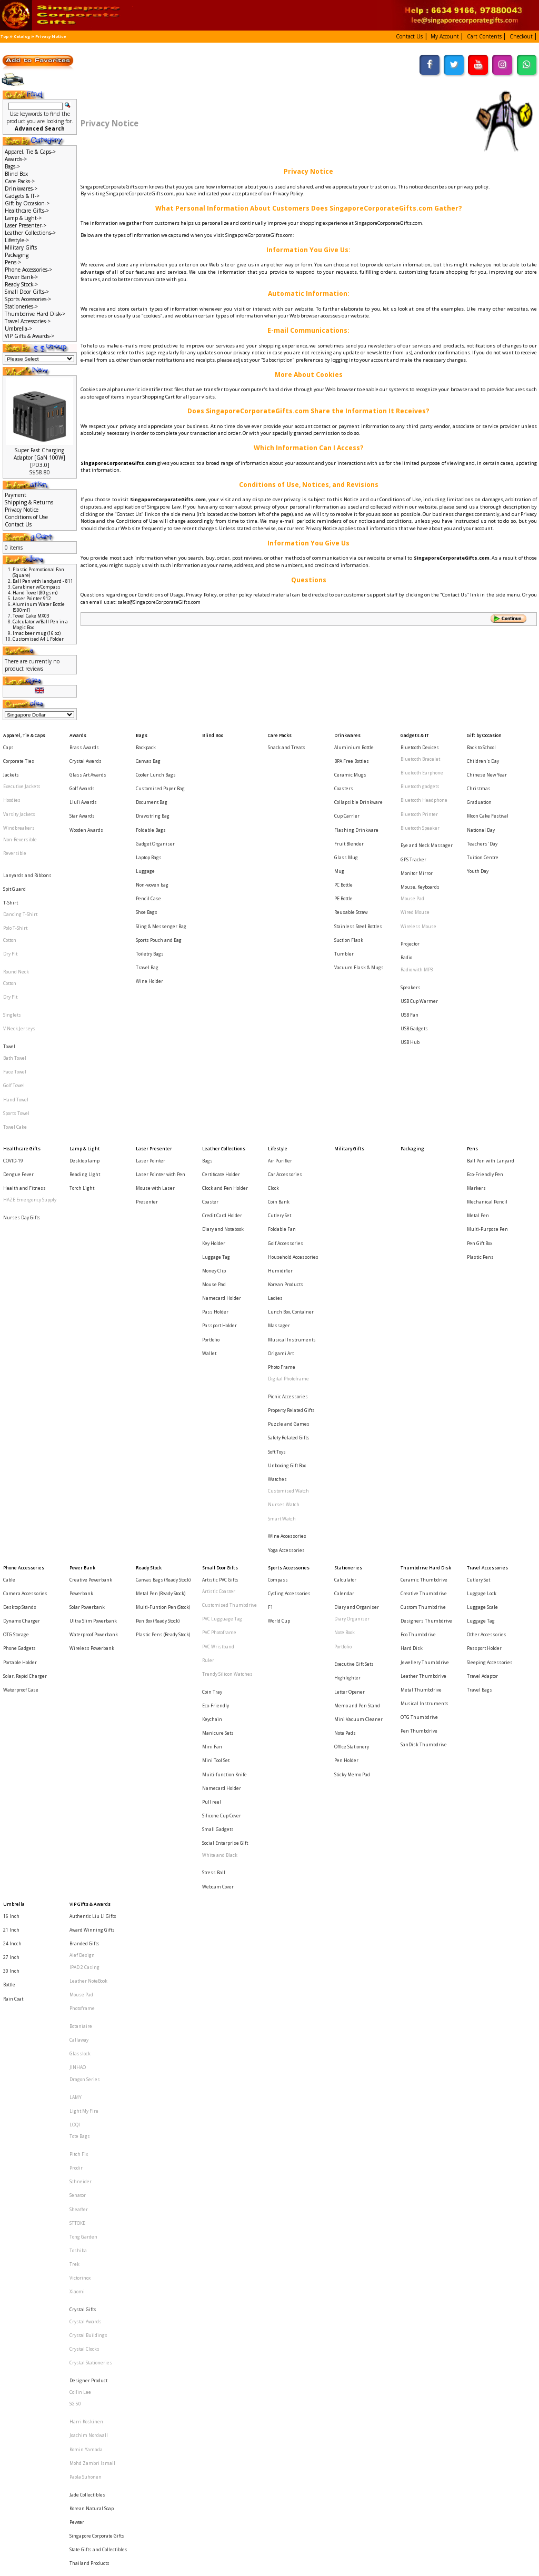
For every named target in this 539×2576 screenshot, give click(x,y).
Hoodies (12, 782)
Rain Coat (13, 1656)
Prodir (76, 1780)
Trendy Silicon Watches (227, 1420)
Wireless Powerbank (91, 1401)
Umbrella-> (18, 328)
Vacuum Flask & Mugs (359, 899)
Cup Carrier (347, 792)
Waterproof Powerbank (93, 1391)
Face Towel (14, 978)
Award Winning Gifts (92, 1608)
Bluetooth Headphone (424, 782)
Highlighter (347, 1422)
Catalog (22, 36)
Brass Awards (84, 743)
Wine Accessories (287, 1314)
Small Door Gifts (220, 1342)
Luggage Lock (481, 1361)
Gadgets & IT (415, 733)
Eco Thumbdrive (418, 1391)
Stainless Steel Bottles (358, 870)
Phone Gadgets (19, 1401)
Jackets (11, 762)
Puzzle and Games (289, 1234)
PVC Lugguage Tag (222, 1381)
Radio (406, 894)
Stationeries (348, 1342)
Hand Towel (15, 997)
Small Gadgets (218, 1530)
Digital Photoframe (288, 1203)
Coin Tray (212, 1432)
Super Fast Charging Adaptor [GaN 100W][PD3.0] (39, 457)
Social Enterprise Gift (225, 1539)
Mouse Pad (412, 853)
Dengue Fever (18, 1056)
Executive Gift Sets (354, 1412)
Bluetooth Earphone (422, 762)
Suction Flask (348, 880)
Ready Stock (149, 1342)
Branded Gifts (84, 1617)
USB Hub (410, 954)
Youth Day (477, 831)
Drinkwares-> (21, 188)
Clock (273, 1066)
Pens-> (13, 262)
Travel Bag (147, 899)
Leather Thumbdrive (423, 1420)
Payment (15, 495)
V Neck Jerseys (19, 946)
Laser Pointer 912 (32, 598)
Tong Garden (83, 1829)
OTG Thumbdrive (419, 1449)
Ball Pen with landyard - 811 (43, 581)
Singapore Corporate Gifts (96, 2042)
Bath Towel (14, 968)
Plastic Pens (480, 1115)
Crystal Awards (85, 753)
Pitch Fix (78, 1770)
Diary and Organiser (356, 1371)
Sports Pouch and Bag (159, 880)
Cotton (9, 884)
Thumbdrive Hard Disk (426, 1342)
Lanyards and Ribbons (27, 835)
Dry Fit (10, 894)
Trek (74, 1848)
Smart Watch (282, 1303)
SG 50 (75, 1950)
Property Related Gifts (291, 1224)
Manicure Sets (218, 1461)
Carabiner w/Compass (37, 587)
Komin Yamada (86, 1981)
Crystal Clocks (84, 1909)
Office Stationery (351, 1471)
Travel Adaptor (482, 1420)
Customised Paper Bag (160, 772)
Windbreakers (19, 801)
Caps (8, 743)
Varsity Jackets (19, 792)
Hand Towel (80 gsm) (35, 592)
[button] (411, 36)
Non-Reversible (20, 811)
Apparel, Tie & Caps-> (30, 151)
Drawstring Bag (152, 792)
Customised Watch (288, 1283)
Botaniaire (80, 1678)
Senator (77, 1800)
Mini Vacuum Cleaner (358, 1451)
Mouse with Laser (155, 1066)
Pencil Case (148, 850)
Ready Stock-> (21, 284)
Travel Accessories (487, 1342)
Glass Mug (346, 821)
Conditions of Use (26, 517)
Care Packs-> (20, 181)
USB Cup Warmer (419, 925)
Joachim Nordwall (88, 1972)
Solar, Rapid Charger (25, 1420)
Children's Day (483, 753)
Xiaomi (77, 1868)
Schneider (80, 1790)
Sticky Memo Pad (352, 1490)
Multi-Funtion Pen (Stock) (163, 1371)
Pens (472, 1037)
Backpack (146, 743)
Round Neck (16, 905)
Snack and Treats (286, 743)
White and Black (219, 1549)
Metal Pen (478, 1085)
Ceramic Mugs (350, 762)
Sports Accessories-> (28, 299)
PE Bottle (343, 850)
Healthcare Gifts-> (27, 210)
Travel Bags (479, 1430)
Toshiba (78, 1839)
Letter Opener (349, 1432)
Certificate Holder (221, 1056)
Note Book (344, 1391)
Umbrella (14, 1588)
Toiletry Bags (150, 889)
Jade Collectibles (87, 2013)
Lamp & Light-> (23, 218)
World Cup (279, 1381)
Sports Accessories (289, 1342)
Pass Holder (215, 1154)
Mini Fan (212, 1471)
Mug (339, 831)
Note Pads (345, 1461)
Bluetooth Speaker (420, 801)
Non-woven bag (152, 841)
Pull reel (211, 1510)
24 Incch (12, 1617)
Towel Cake (15, 1017)
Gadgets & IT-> (22, 196)
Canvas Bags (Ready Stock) (163, 1352)
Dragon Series (84, 1717)
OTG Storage (16, 1391)
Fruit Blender (349, 811)
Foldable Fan (282, 1095)
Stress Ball (213, 1561)
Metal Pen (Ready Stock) (160, 1361)
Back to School (481, 743)
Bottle (9, 1647)
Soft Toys (277, 1254)
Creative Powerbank (90, 1352)
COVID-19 (13, 1046)
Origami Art (281, 1183)
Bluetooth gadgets (420, 772)
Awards (77, 733)
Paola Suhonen (85, 2001)
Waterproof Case (20, 1430)
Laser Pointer (150, 1046)
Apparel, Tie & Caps (24, 733)
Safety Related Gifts (289, 1244)
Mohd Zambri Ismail (92, 1991)
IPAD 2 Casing (84, 1637)
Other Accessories (486, 1391)
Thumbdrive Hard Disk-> (35, 313)
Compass (278, 1352)
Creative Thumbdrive (424, 1361)
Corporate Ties (18, 753)
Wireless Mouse (418, 872)
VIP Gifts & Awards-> (29, 336)
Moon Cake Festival (487, 792)
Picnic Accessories (288, 1215)
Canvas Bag (148, 753)
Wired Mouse (415, 863)
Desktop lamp (84, 1046)
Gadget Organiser (155, 811)
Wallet (209, 1183)
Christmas (479, 772)
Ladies (275, 1144)
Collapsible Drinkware (358, 782)
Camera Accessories (25, 1361)
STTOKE (77, 1819)
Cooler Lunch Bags (156, 762)
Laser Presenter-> (25, 225)
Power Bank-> (21, 277)
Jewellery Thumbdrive (425, 1410)
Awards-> (16, 159)
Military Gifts (21, 247)
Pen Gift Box (479, 1105)
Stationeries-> (21, 306)
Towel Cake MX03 (31, 616)
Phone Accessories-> (28, 269)
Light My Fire (83, 1739)
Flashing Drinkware (356, 801)
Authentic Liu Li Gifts (92, 1598)
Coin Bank (279, 1076)
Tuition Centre (482, 821)
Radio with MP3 (417, 904)
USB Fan (409, 935)
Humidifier (280, 1125)
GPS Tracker (413, 823)
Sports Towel (16, 1007)
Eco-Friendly (215, 1442)
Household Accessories (293, 1115)
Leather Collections (223, 1037)
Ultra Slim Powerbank (93, 1381)
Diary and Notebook (223, 1095)
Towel (9, 958)
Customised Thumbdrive (229, 1371)
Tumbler (344, 889)
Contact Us (18, 524)
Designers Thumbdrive (426, 1381)
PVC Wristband (218, 1401)
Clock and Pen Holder (225, 1066)
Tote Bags (79, 1759)
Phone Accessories (23, 1342)
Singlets (12, 937)
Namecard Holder (221, 1144)
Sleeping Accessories (490, 1410)
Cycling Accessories (289, 1361)
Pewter (76, 2032)
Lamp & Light (84, 1037)
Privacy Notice (50, 36)
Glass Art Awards (87, 762)
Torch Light (81, 1066)
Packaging (16, 254)
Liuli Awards (83, 782)
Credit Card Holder (222, 1085)
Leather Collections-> (30, 232)
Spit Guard (14, 845)
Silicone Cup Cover (221, 1520)
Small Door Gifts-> (27, 291)
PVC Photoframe (219, 1391)
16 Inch (11, 1598)
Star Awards (82, 792)
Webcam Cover (218, 1571)
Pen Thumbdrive (419, 1459)
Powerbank (81, 1361)
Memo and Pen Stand (357, 1442)
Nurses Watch (284, 1293)
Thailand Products (89, 2061)
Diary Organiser (352, 1381)
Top (4, 36)
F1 (270, 1371)
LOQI (74, 1749)
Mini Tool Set (215, 1481)
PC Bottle (343, 841)
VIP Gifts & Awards (90, 1588)
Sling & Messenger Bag (161, 870)
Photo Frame (281, 1193)
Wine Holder (149, 909)
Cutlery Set (279, 1085)
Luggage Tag (216, 1115)
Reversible (14, 821)
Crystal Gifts (82, 1880)
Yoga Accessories (286, 1324)
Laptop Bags (149, 821)
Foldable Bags (151, 801)
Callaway (78, 1688)
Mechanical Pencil (487, 1076)
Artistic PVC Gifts (220, 1352)
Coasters (343, 772)
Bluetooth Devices (420, 743)
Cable (9, 1352)
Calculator (345, 1352)
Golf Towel (14, 987)
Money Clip (214, 1125)
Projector (410, 884)
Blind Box (16, 173)
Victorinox (80, 1858)
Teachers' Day (482, 811)
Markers (476, 1066)
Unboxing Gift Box (287, 1263)
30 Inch (11, 1637)
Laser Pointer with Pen (160, 1056)
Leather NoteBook (88, 1647)
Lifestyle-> (17, 240)
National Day (481, 801)
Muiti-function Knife (224, 1490)
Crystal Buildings (88, 1899)
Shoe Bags (146, 860)
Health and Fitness (24, 1066)
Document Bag (151, 782)
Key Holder (213, 1105)
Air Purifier (280, 1046)
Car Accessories (285, 1056)
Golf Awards (82, 772)
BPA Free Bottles (351, 753)
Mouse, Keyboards (420, 843)
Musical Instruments (292, 1173)
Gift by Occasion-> (27, 203)
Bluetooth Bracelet (420, 753)
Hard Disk (412, 1401)
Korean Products (285, 1134)
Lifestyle (277, 1037)
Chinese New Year (487, 762)
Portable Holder (20, 1410)
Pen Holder (346, 1481)
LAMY (75, 1729)
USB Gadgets (414, 945)
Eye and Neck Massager (427, 814)
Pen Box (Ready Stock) (157, 1381)
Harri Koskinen (86, 1962)
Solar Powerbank (87, 1371)
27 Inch (11, 1627)
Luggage (145, 831)
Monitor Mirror (417, 833)
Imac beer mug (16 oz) (37, 633)
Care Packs (280, 733)
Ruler (208, 1410)
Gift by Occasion (484, 733)
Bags (141, 733)
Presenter (147, 1076)
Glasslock (80, 1697)
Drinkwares (347, 733)
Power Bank (82, 1342)
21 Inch (11, 1608)
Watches (277, 1273)
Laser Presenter (154, 1037)
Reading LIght (84, 1056)
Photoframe (82, 1666)
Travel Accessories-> (28, 321)
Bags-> (12, 166)
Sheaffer (78, 1809)
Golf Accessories (285, 1105)
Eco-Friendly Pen (485, 1056)
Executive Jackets (22, 772)
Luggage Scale (482, 1371)
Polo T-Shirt (15, 874)
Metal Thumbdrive (421, 1430)
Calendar (344, 1361)
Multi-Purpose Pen (487, 1095)
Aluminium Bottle (354, 743)
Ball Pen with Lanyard (490, 1046)
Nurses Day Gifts (22, 1087)
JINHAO (77, 1707)
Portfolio (210, 1173)
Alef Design (82, 1627)
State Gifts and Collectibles (98, 2052)
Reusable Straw (350, 860)
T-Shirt (10, 855)
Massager (279, 1164)
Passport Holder (219, 1164)
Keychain (212, 1451)
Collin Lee (80, 1940)
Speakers (411, 915)
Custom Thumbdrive (423, 1371)
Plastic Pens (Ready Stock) (163, 1391)
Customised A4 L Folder (38, 639)
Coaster (210, 1076)
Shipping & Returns (29, 502)
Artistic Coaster (218, 1361)
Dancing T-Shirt (20, 864)
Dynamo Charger (21, 1381)
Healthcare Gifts (22, 1037)
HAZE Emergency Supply (29, 1076)
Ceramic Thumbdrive (424, 1352)
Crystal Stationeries (90, 1919)
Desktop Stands (19, 1371)
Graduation (479, 782)
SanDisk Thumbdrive (424, 1469)
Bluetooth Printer (419, 792)
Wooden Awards (86, 801)
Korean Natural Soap (91, 2022)
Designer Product (88, 1930)
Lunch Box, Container (291, 1154)
